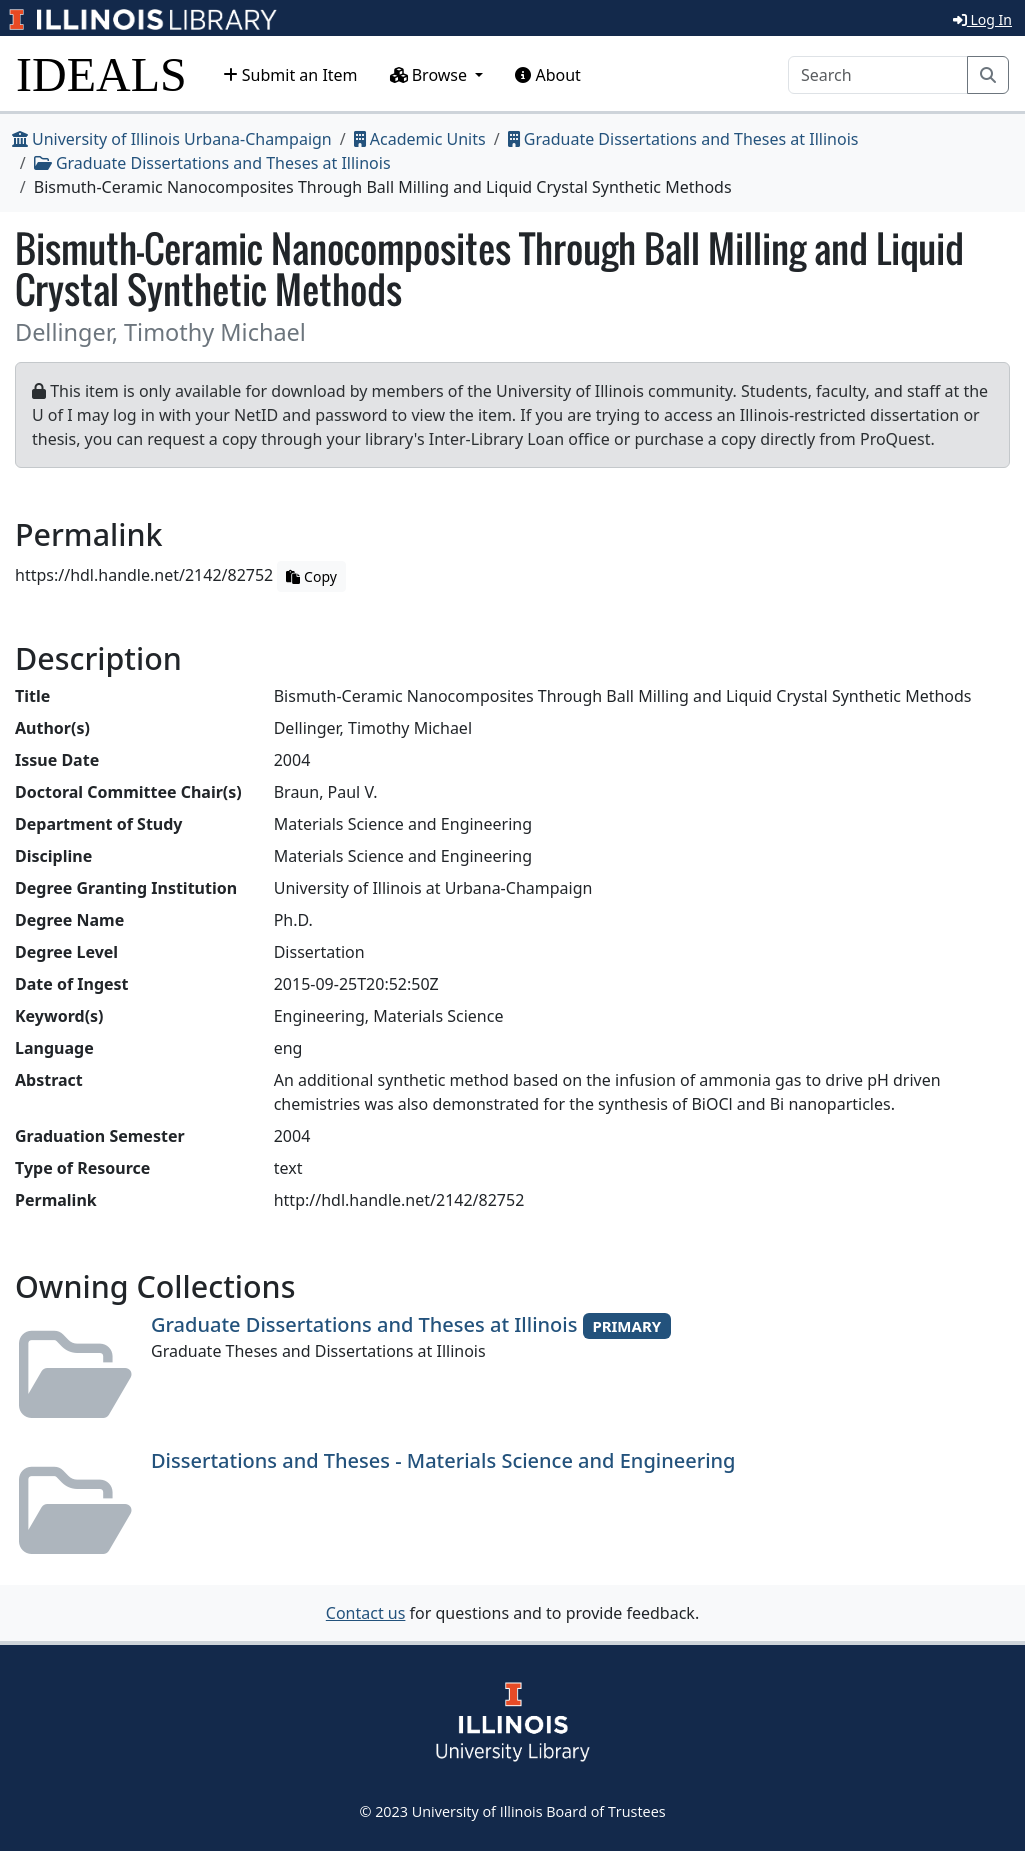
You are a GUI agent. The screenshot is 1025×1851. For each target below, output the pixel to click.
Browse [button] (431, 75)
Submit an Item (290, 75)
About (548, 75)
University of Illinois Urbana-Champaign (172, 139)
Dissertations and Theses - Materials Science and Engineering (443, 1460)
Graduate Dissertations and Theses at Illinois (683, 139)
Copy (311, 576)
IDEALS (101, 74)
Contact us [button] (366, 1613)
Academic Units (420, 139)
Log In (982, 19)
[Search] (878, 75)
